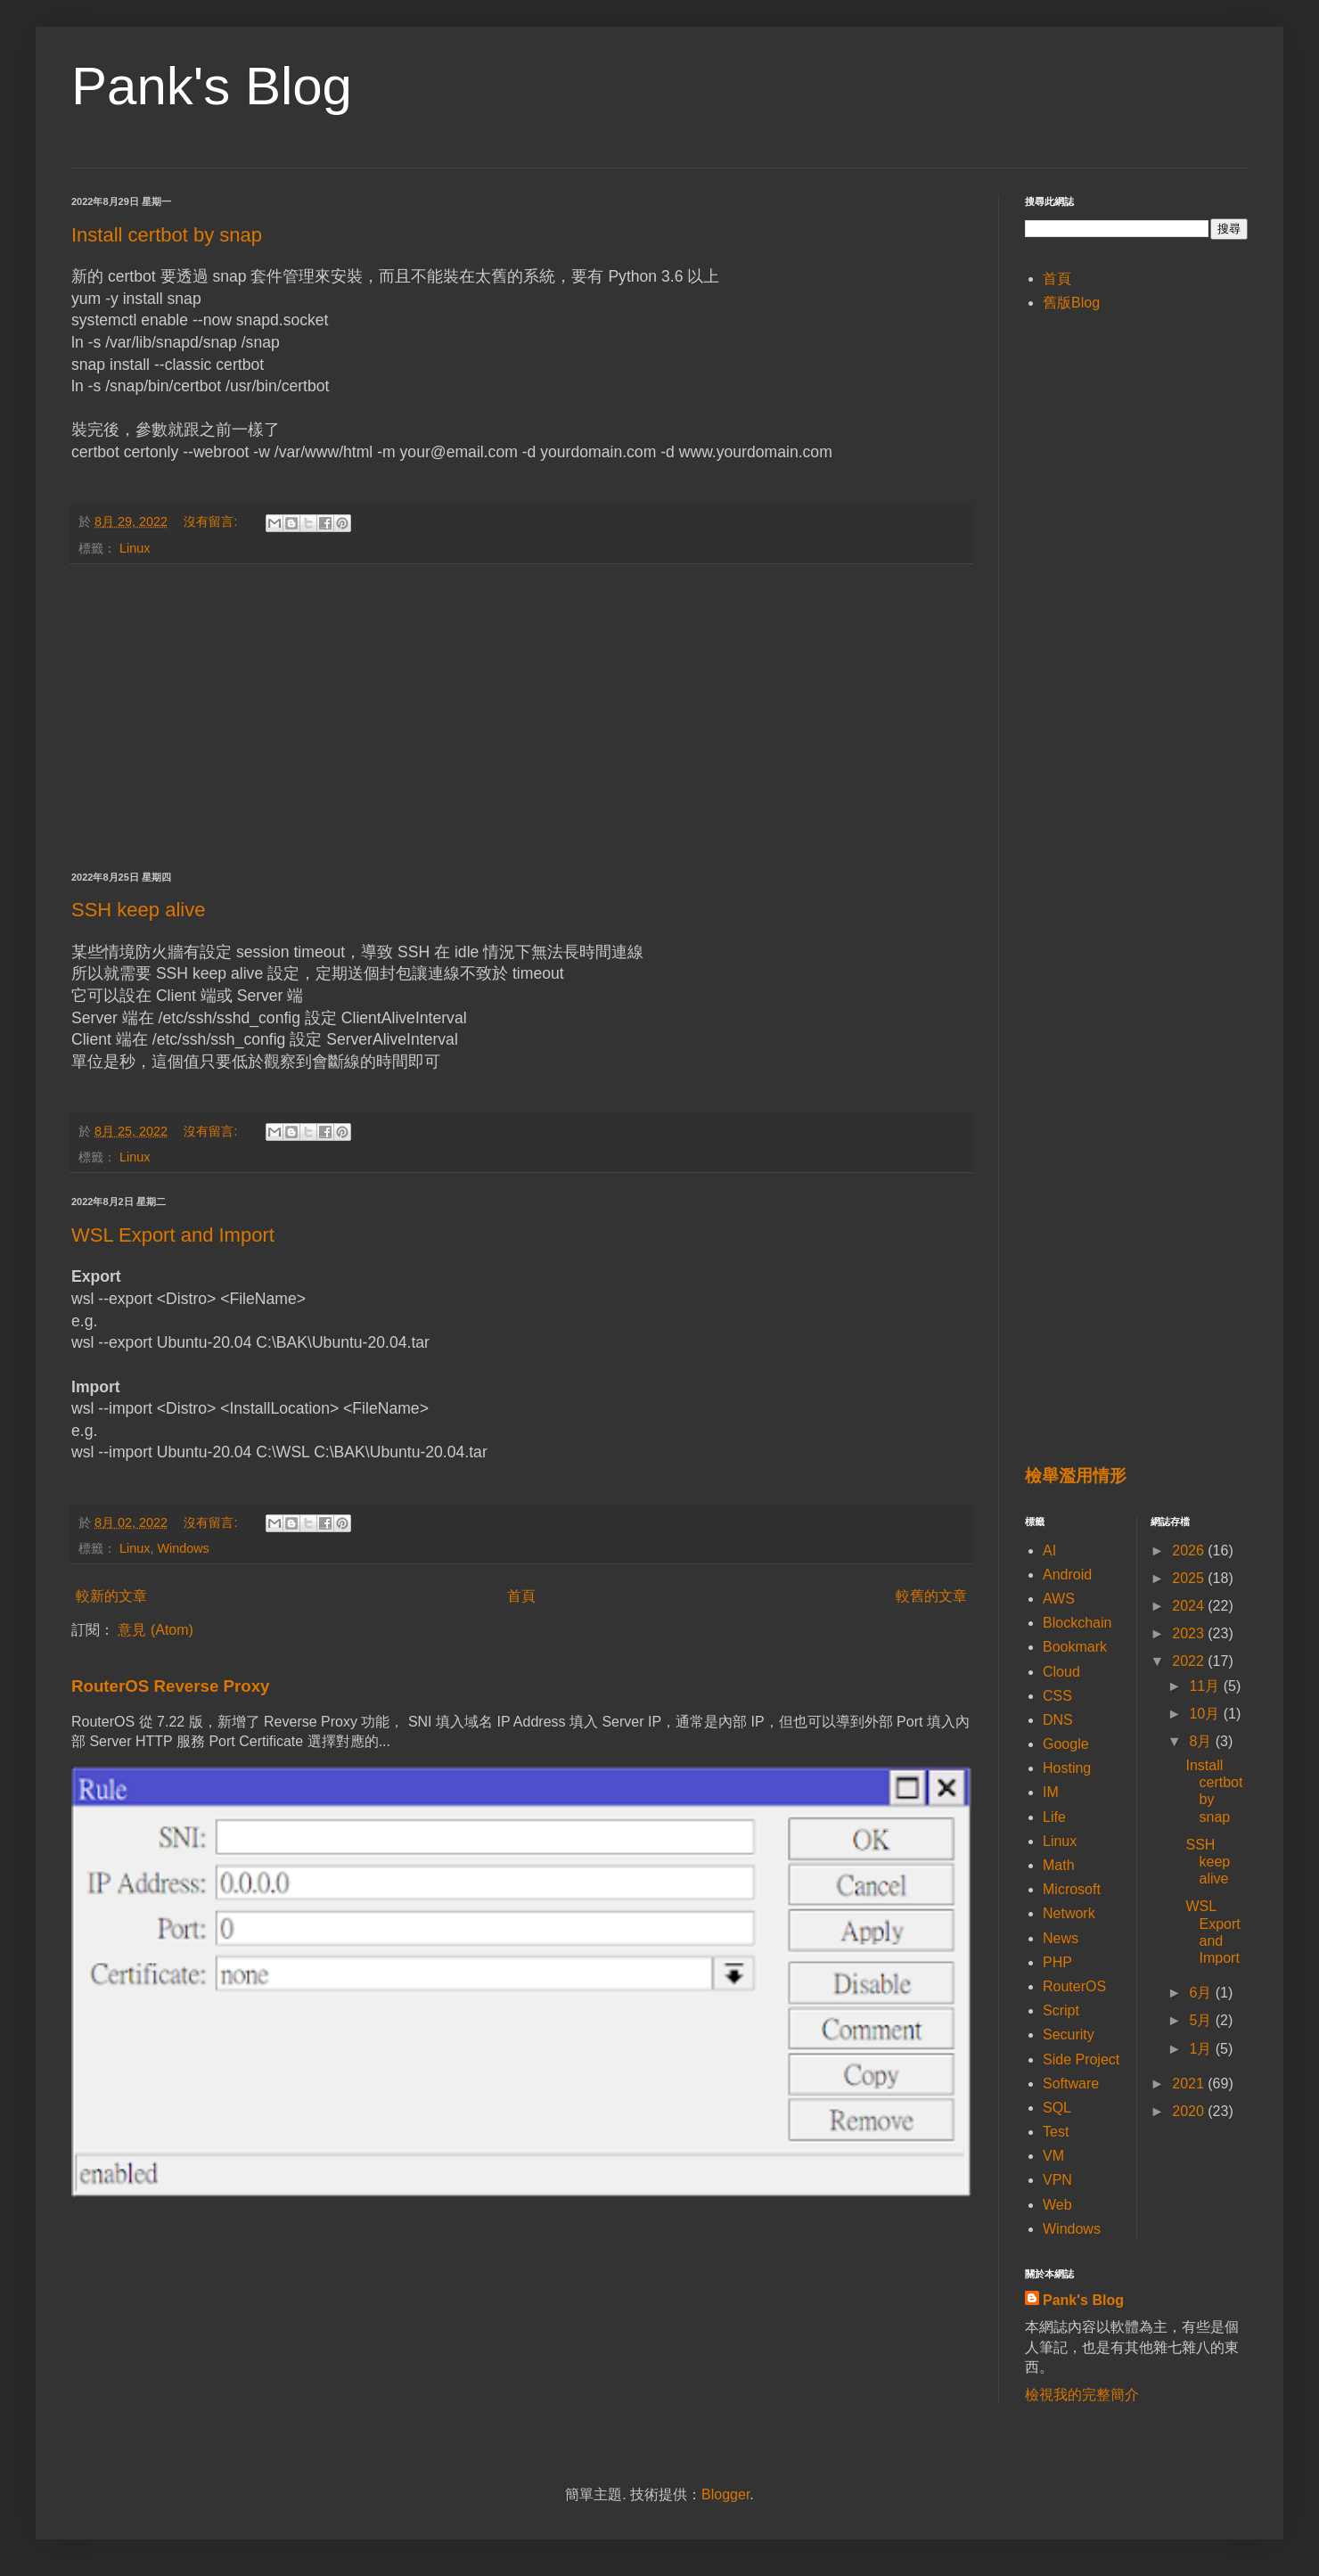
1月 (1202, 2048)
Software (1071, 2083)
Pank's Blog (211, 86)
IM (1051, 1792)
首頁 (521, 1596)
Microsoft (1072, 1889)
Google (1066, 1744)
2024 (1190, 1605)
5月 (1202, 2020)
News (1060, 1938)
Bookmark (1075, 1646)
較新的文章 (111, 1596)
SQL (1057, 2107)
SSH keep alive (138, 909)
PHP (1057, 1962)
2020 (1190, 2111)
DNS (1058, 1719)
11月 (1206, 1686)
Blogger (725, 2494)
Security (1068, 2034)
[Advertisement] (521, 717)
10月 (1206, 1713)
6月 (1202, 1992)
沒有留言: (212, 521)
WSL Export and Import (172, 1235)
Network (1069, 1913)
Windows (183, 1548)
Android (1067, 1574)
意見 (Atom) (155, 1629)
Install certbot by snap (166, 235)
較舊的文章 (931, 1596)
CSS (1057, 1695)
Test (1056, 2131)
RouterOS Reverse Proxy (170, 1686)
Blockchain (1077, 1622)
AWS (1059, 1598)
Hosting (1067, 1768)
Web (1057, 2204)
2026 (1190, 1550)
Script (1061, 2010)
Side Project (1081, 2059)
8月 (1202, 1741)
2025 (1190, 1578)
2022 (1190, 1661)
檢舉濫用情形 (1075, 1475)
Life (1054, 1817)
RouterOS (1074, 1986)
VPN (1057, 2179)
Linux (134, 548)
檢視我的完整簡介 (1082, 2394)
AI (1049, 1550)
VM (1053, 2155)
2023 (1190, 1633)
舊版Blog (1071, 302)
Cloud (1061, 1671)
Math (1059, 1865)
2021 (1190, 2083)
